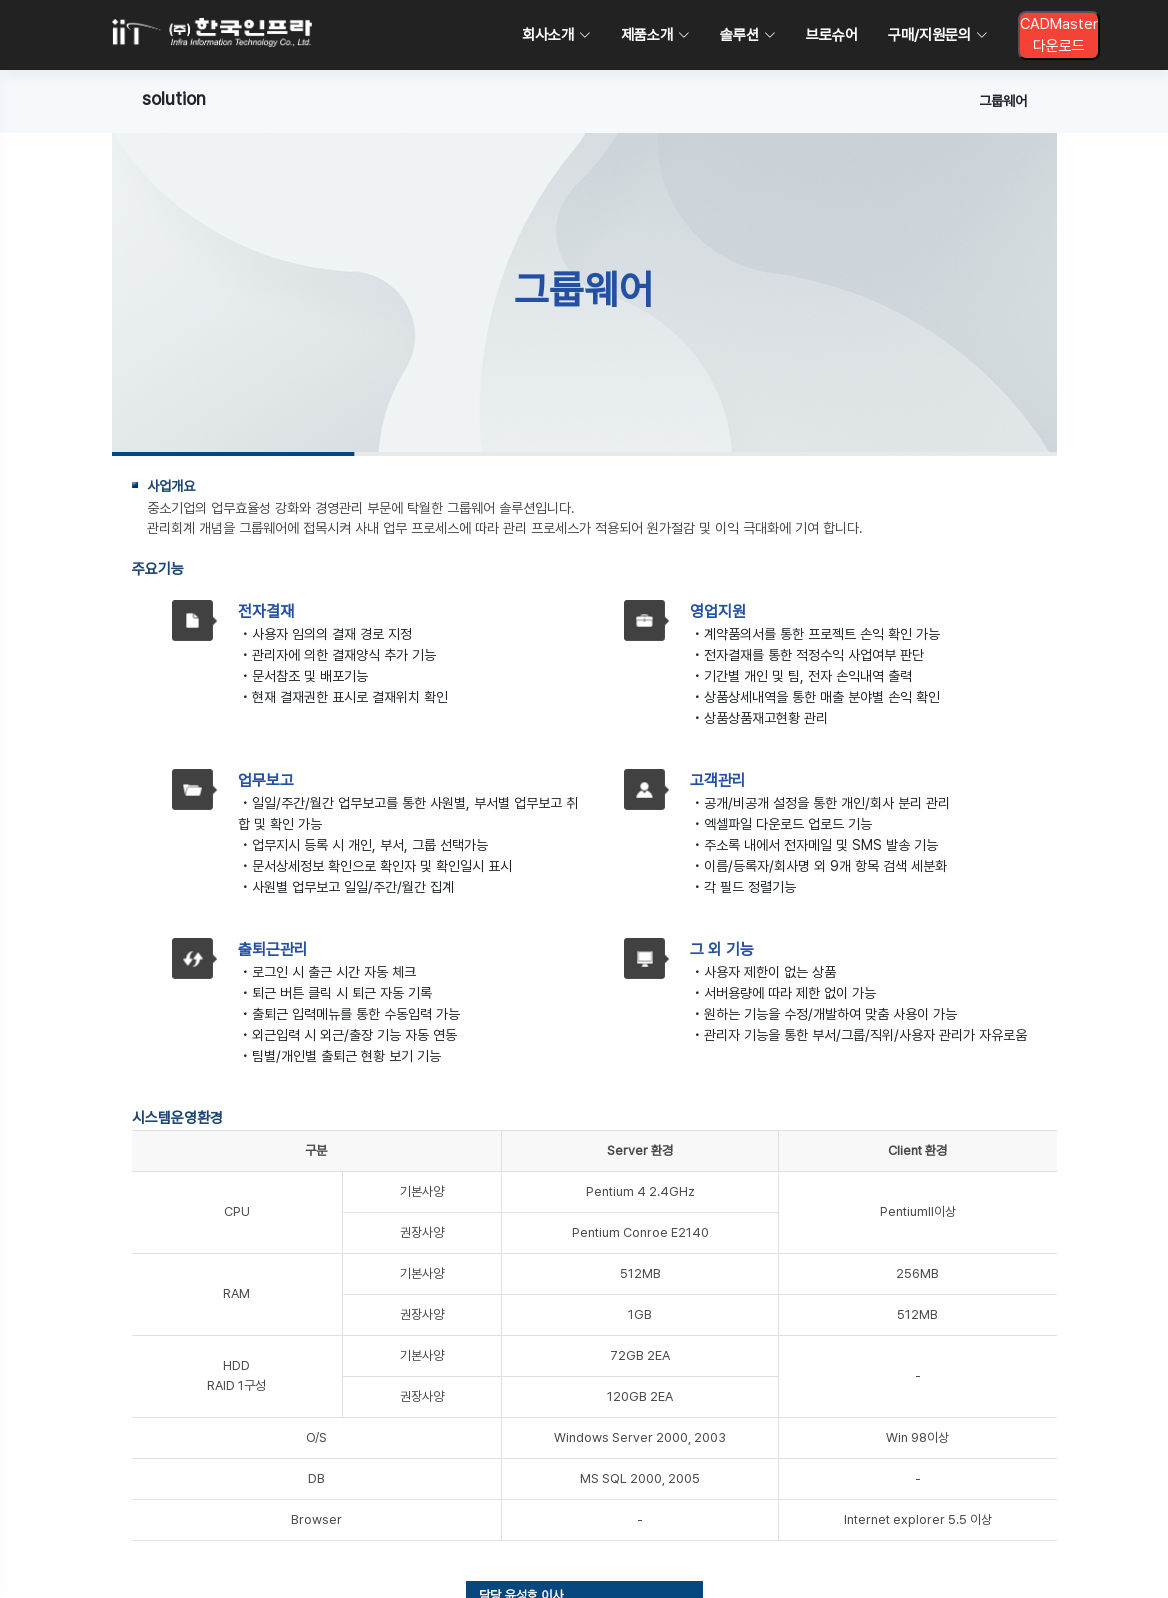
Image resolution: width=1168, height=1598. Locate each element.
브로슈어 (832, 35)
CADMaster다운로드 (1059, 35)
